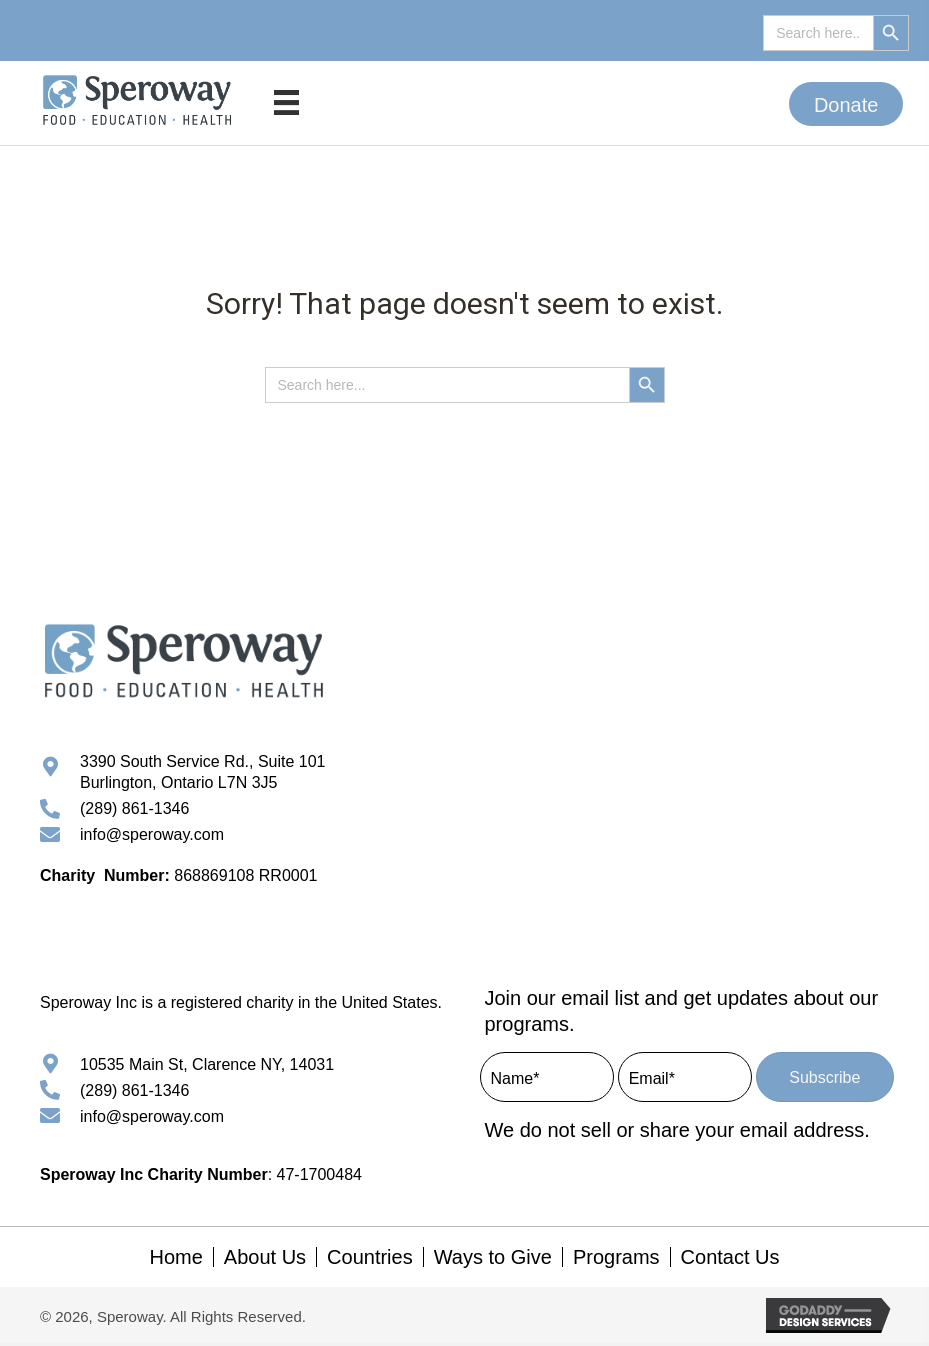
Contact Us (730, 1261)
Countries (370, 1261)
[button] (846, 104)
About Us (265, 1261)
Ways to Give (493, 1261)
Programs (616, 1261)
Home (175, 1261)
